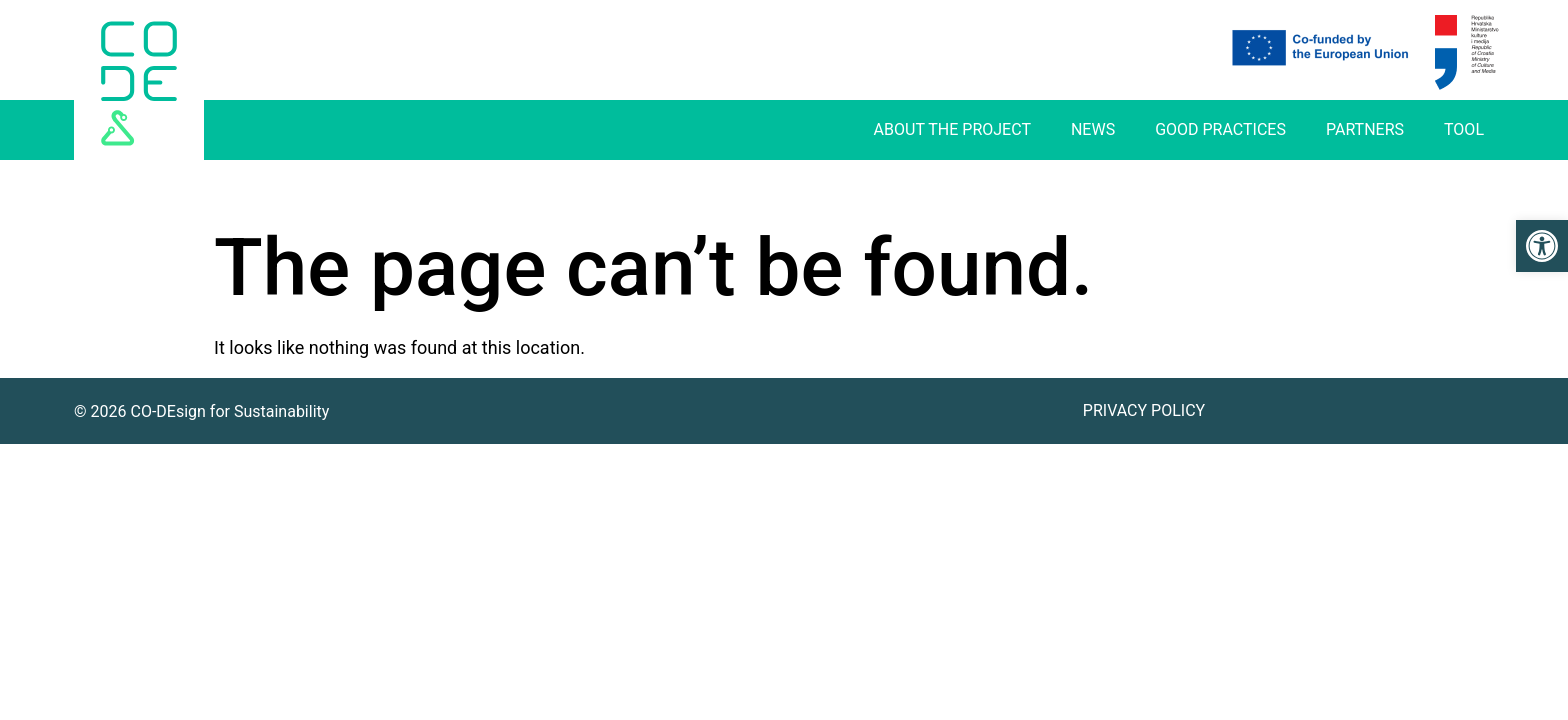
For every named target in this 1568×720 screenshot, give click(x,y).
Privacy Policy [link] (1144, 410)
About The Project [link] (952, 129)
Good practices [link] (1220, 129)
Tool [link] (1464, 129)
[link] (1542, 246)
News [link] (1093, 129)
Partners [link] (1365, 129)
